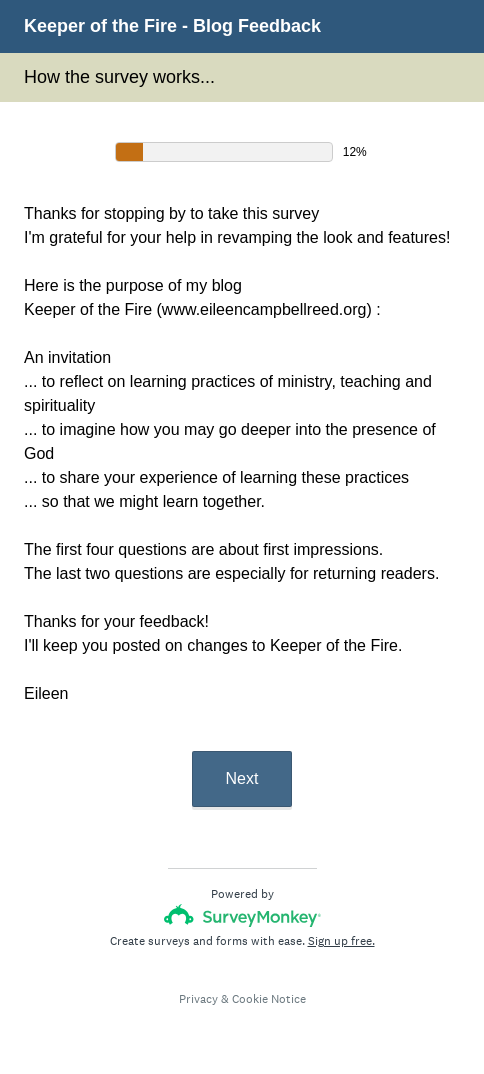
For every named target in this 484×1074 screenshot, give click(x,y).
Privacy (198, 999)
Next (242, 778)
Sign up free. (341, 941)
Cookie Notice (269, 999)
